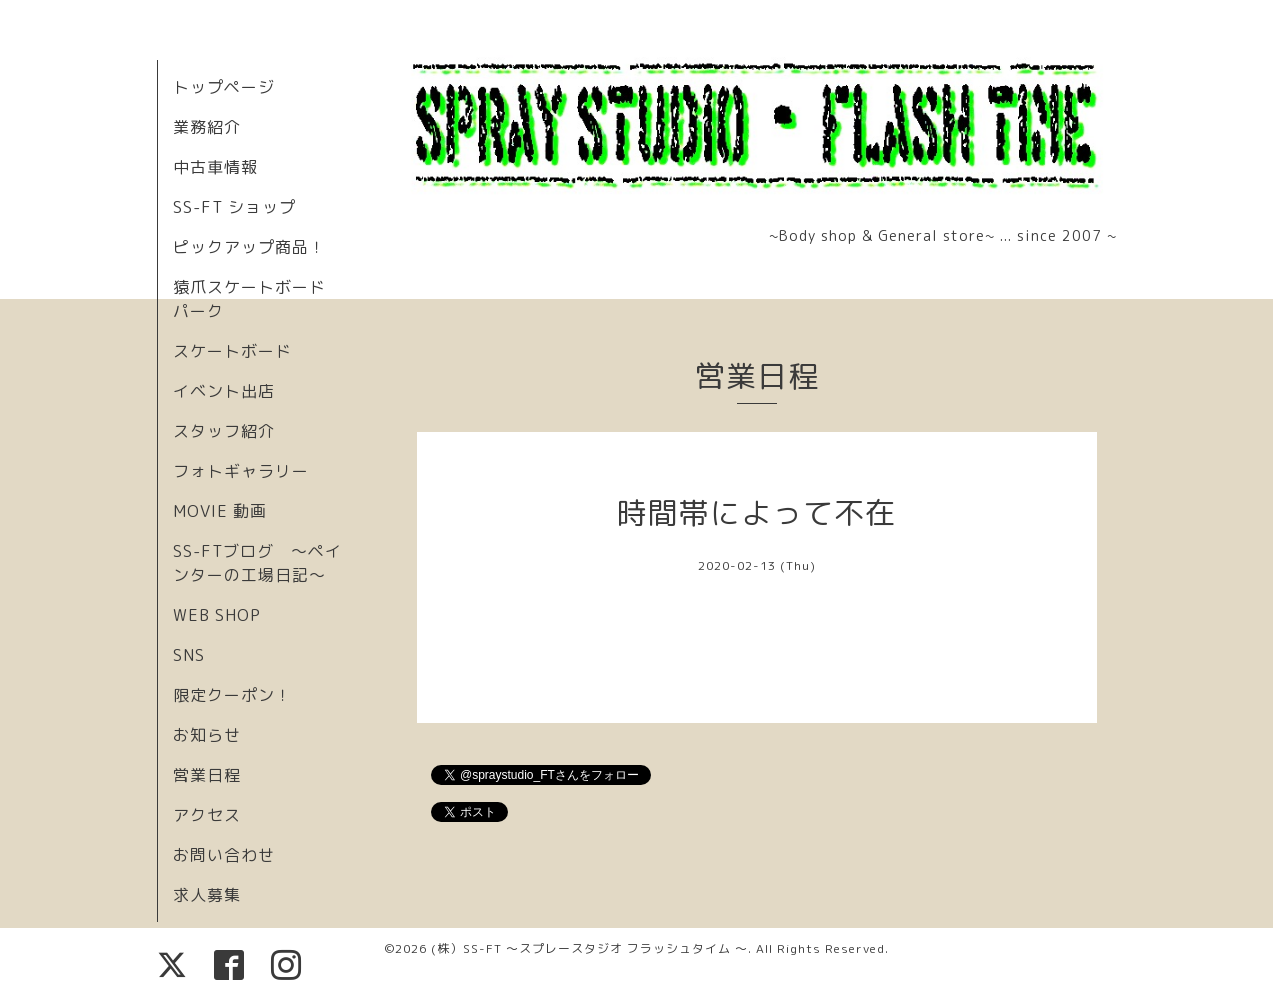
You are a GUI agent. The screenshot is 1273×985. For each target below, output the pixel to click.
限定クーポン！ (232, 695)
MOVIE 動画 (220, 511)
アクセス (207, 815)
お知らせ (207, 735)
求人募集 (207, 895)
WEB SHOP (217, 615)
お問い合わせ (224, 855)
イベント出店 (224, 391)
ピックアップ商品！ (249, 247)
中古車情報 (215, 167)
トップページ (224, 87)
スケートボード (232, 351)
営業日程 (207, 775)
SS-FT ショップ (234, 207)
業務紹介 (207, 127)
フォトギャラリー (241, 471)
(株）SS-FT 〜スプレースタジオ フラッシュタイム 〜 (589, 948)
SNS (189, 655)
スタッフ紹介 (224, 431)
